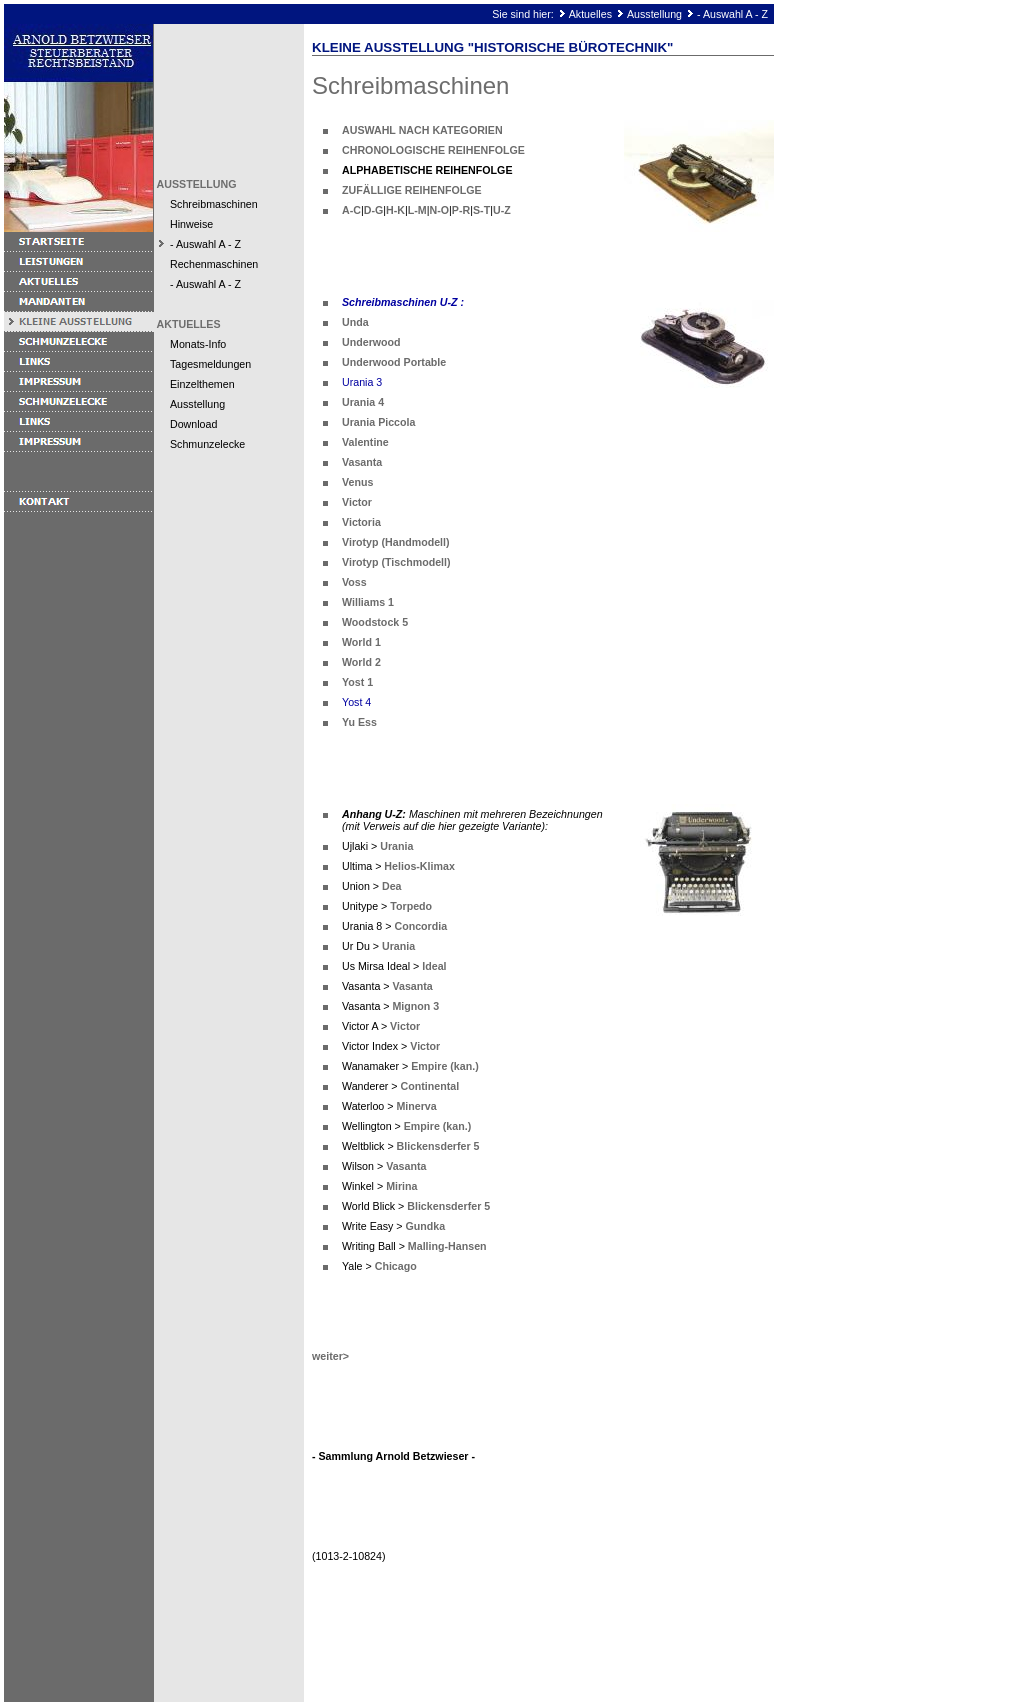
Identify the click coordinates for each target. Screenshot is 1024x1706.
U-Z (502, 210)
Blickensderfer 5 (438, 1146)
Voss (354, 582)
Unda (355, 322)
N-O (440, 210)
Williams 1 (368, 602)
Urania (396, 846)
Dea (392, 886)
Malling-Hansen (447, 1246)
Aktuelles (590, 14)
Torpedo (411, 906)
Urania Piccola (378, 422)
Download (193, 424)
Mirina (401, 1186)
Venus (357, 482)
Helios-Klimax (419, 866)
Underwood (371, 342)
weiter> (330, 1356)
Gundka (425, 1226)
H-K (395, 210)
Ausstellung (654, 14)
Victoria (361, 522)
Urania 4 (363, 402)
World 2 (361, 662)
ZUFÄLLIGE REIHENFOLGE (412, 190)
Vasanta (362, 462)
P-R (461, 210)
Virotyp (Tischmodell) (396, 562)
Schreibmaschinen (214, 204)
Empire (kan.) (445, 1066)
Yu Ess (359, 722)
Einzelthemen (202, 384)
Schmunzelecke (207, 444)
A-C (351, 210)
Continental (430, 1086)
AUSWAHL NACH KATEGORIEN (422, 130)
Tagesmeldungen (210, 364)
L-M (417, 210)
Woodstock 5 (375, 622)
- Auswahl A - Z (732, 14)
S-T (481, 210)
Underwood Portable (394, 362)
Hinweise (191, 224)
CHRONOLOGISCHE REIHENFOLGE (433, 150)
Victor (357, 502)
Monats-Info (198, 344)
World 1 (361, 642)
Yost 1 (357, 682)
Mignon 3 (415, 1006)
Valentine (365, 442)
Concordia (420, 926)
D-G (374, 210)
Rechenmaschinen (214, 264)
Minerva (416, 1106)
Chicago (396, 1266)
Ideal (434, 966)
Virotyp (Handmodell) (396, 542)
